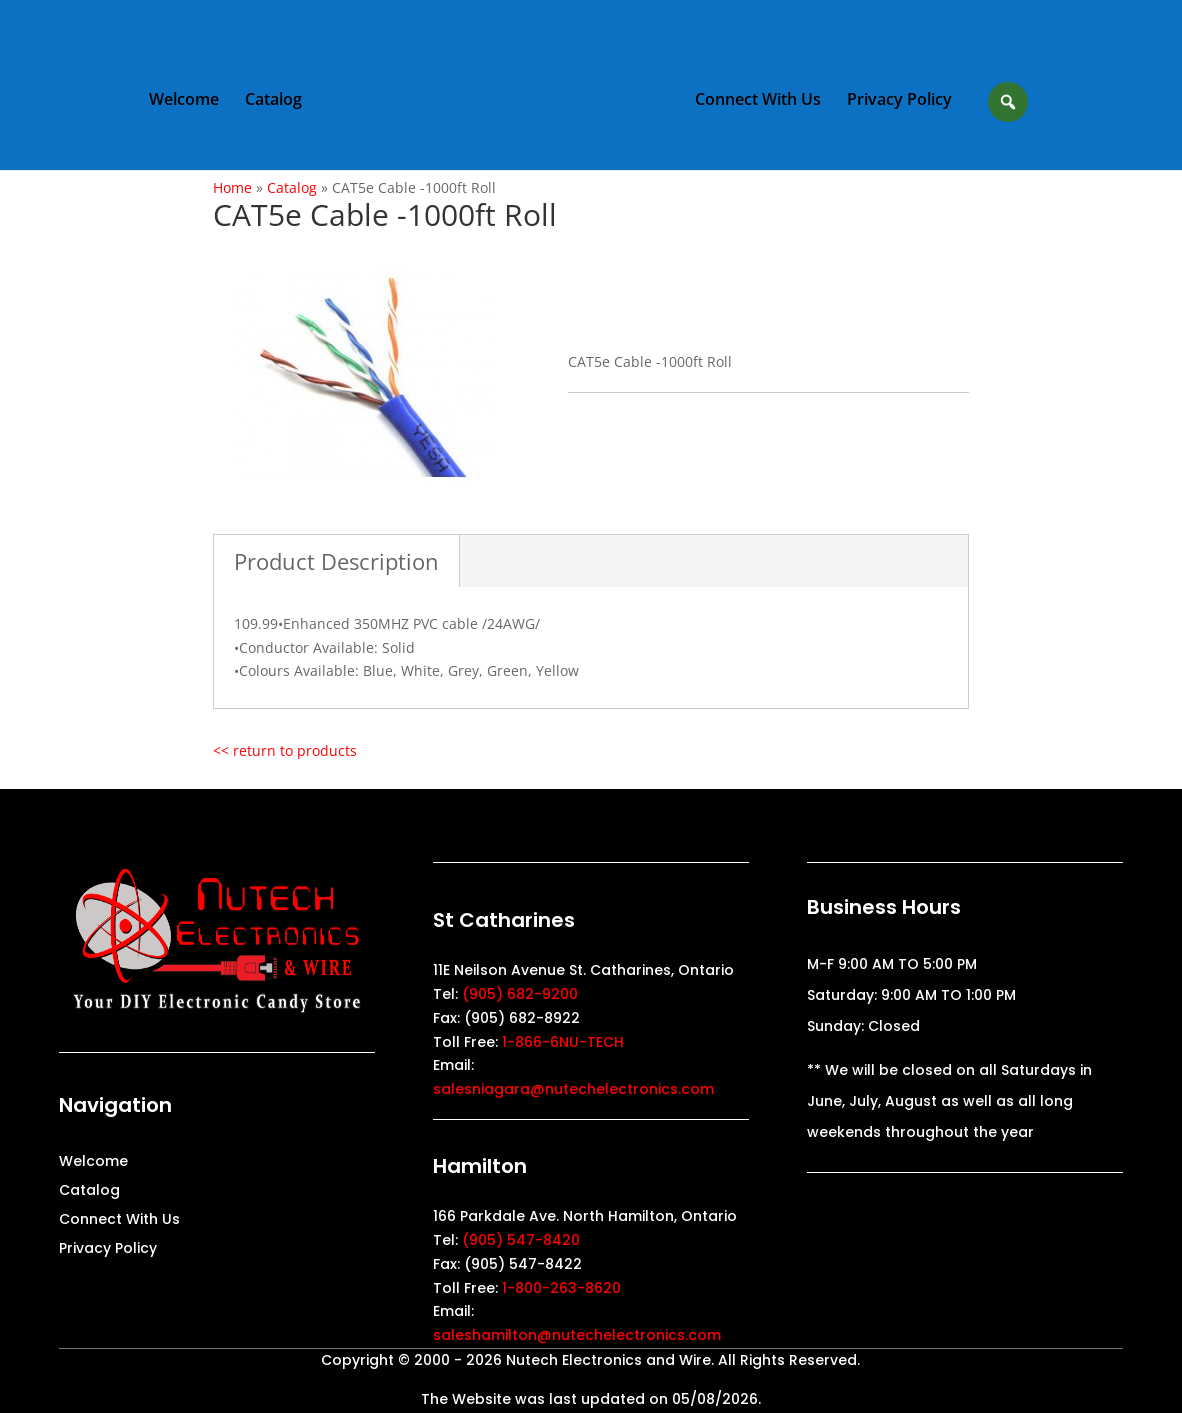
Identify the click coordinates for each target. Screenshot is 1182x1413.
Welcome (184, 101)
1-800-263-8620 (561, 1288)
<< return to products (285, 750)
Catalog (273, 101)
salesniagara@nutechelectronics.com (573, 1089)
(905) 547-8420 (521, 1240)
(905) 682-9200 (520, 994)
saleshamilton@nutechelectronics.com (577, 1335)
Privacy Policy (899, 101)
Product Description (336, 561)
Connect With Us (758, 101)
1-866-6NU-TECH (563, 1042)
